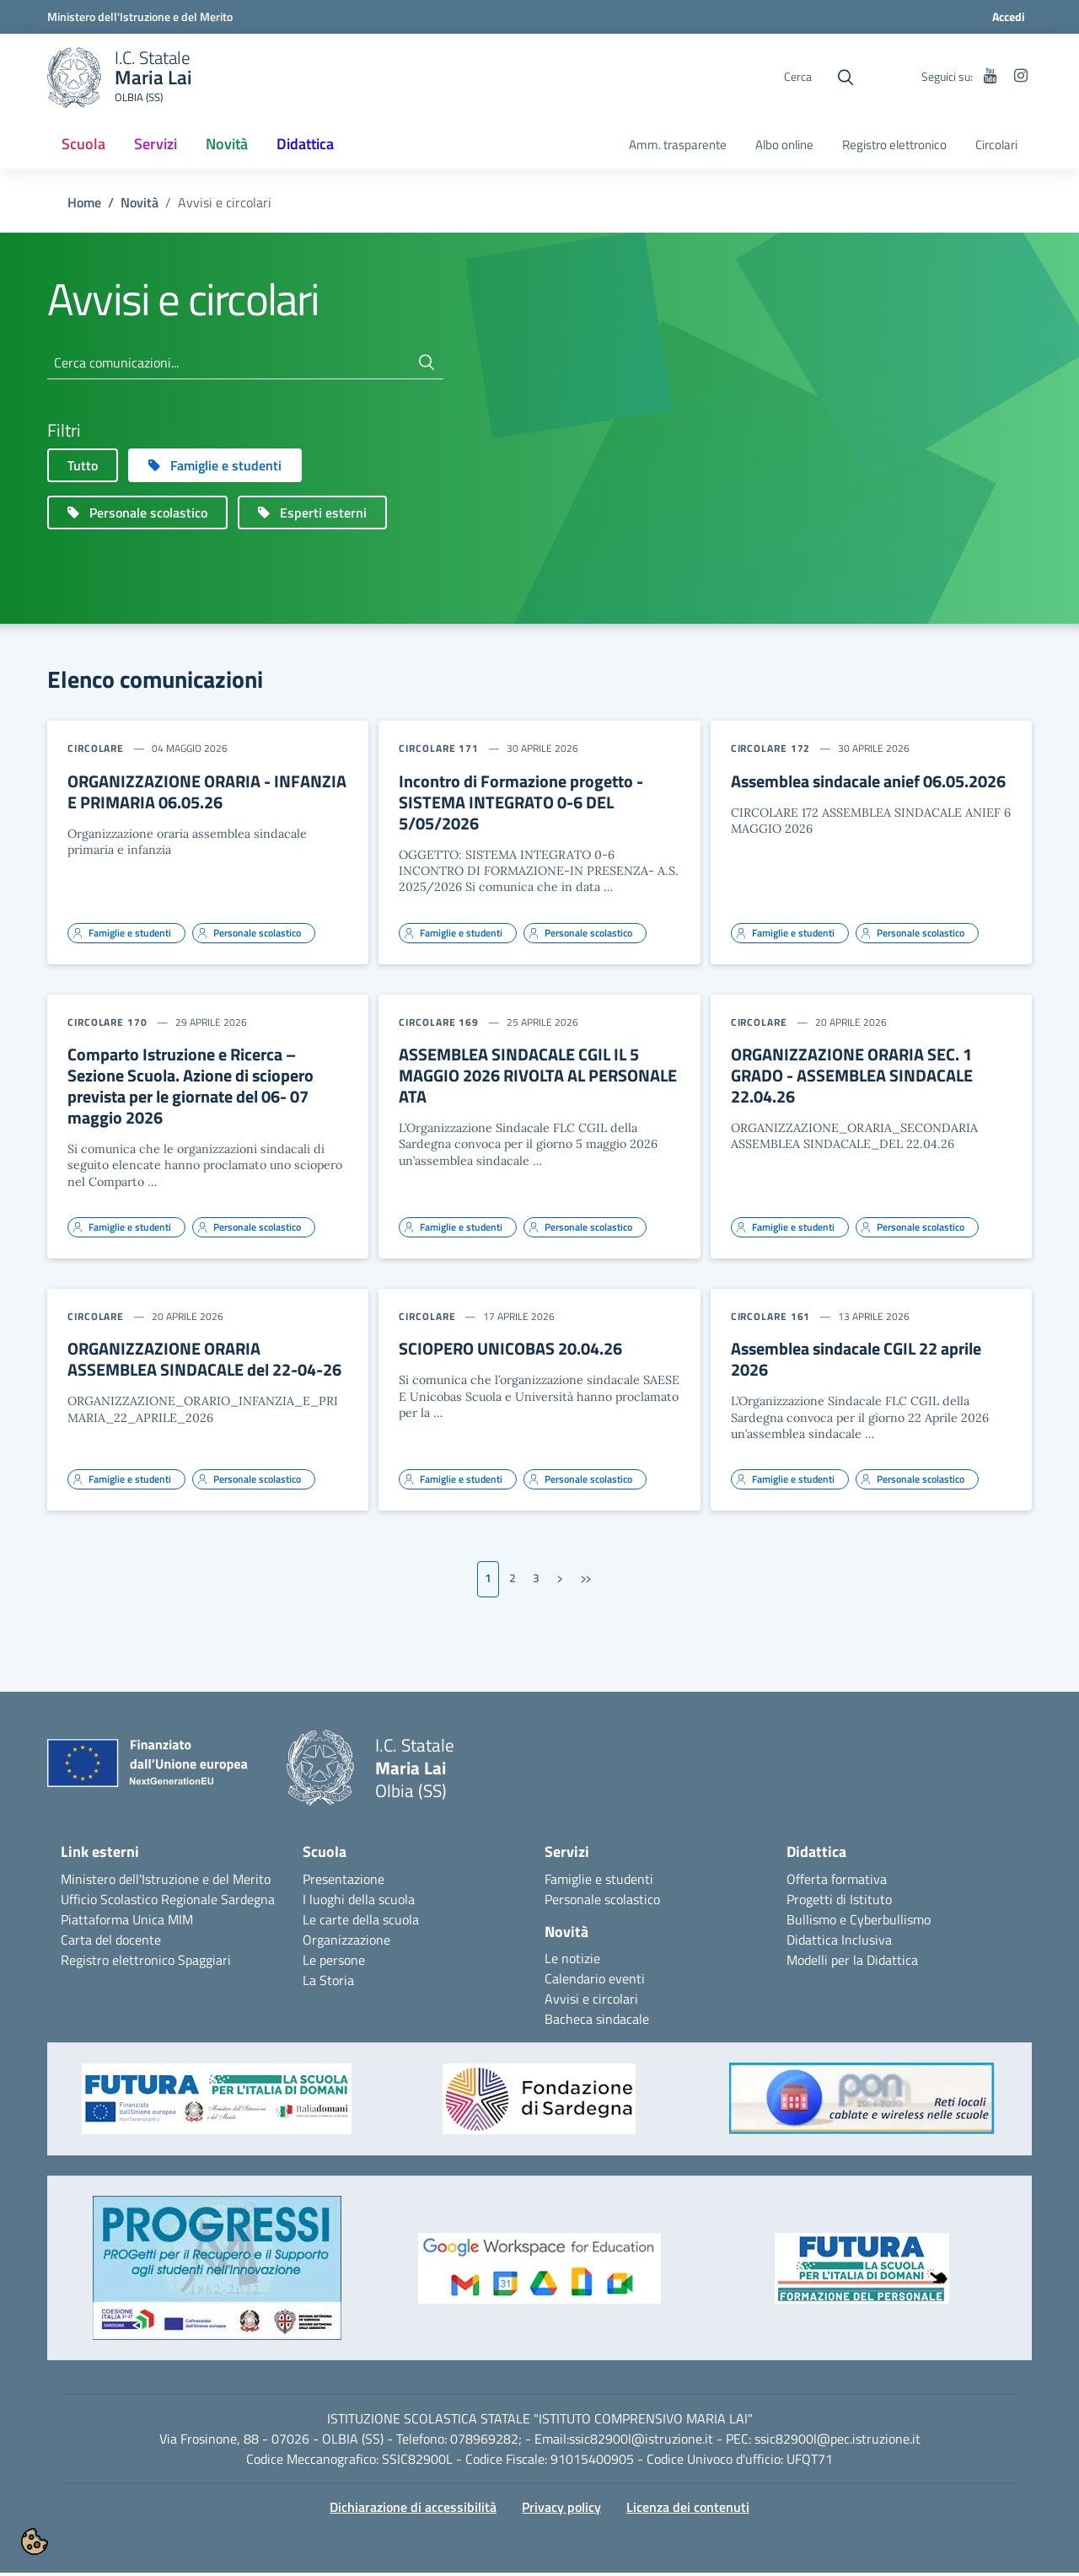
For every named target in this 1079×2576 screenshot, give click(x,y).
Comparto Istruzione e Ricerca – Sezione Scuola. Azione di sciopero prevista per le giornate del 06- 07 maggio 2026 (190, 1089)
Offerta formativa (836, 1882)
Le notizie (572, 1961)
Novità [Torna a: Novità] (139, 206)
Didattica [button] (305, 143)
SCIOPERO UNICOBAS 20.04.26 (510, 1352)
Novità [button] (233, 149)
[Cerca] (426, 366)
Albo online (784, 145)
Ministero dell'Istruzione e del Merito (166, 1882)
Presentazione (343, 1882)
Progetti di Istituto (839, 1902)
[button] (217, 2111)
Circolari (996, 145)
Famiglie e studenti (599, 1882)
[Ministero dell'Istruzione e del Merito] (140, 16)
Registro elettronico (894, 145)
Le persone (334, 1963)
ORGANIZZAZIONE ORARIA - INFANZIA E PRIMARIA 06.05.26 (206, 794)
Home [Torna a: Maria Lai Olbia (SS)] (84, 206)
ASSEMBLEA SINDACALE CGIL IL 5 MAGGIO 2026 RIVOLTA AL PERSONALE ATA (538, 1078)
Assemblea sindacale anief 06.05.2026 (868, 784)
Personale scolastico (602, 1902)
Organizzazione (346, 1943)
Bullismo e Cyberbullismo (858, 1923)
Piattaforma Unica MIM (127, 1923)
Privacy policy (561, 2510)
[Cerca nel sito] (845, 77)
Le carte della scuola (361, 1923)
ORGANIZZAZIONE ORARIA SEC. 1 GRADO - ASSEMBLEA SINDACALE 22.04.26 (852, 1078)
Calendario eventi (595, 1982)
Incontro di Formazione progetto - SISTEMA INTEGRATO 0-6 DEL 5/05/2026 (521, 805)
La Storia (328, 1983)
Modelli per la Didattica (852, 1963)
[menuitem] (83, 145)
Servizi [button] (155, 143)
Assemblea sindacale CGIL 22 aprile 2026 (856, 1362)
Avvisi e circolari (591, 2002)
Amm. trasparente (678, 145)
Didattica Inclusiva (839, 1943)
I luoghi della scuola (359, 1902)
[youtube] (990, 76)
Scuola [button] (83, 143)
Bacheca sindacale (597, 2022)
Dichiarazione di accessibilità (413, 2510)
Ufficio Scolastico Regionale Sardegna (168, 1902)
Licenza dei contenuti (687, 2510)
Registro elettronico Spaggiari (146, 1963)
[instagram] (1021, 76)
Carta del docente (111, 1943)
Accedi (1008, 16)
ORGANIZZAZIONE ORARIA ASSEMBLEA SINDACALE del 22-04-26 (204, 1362)
